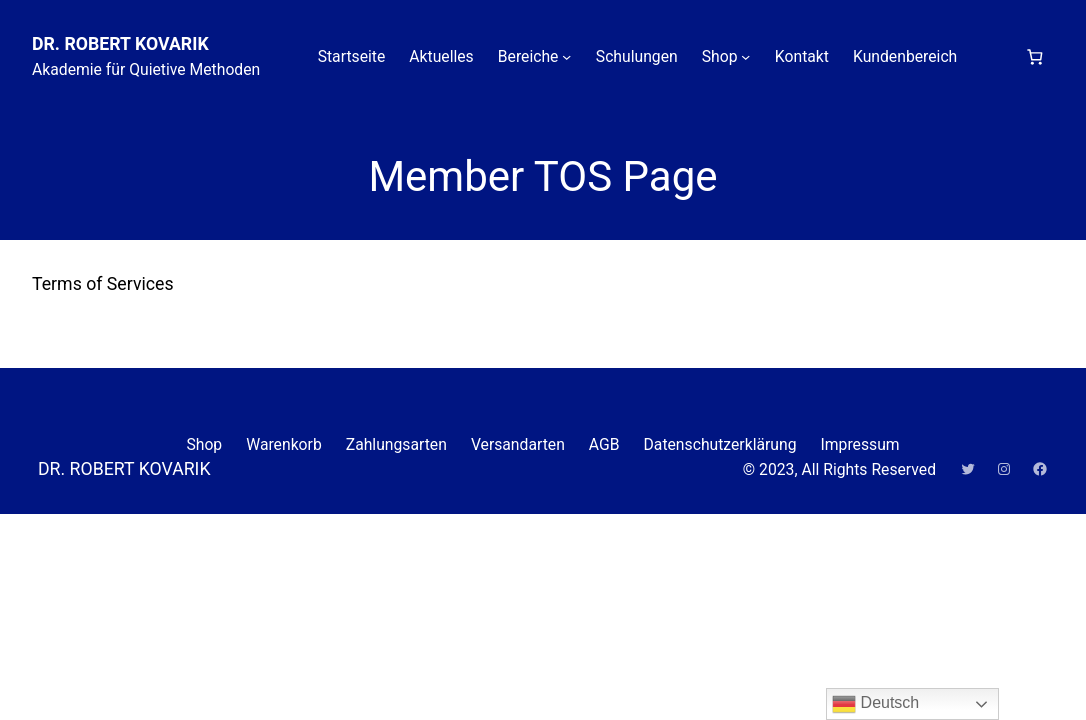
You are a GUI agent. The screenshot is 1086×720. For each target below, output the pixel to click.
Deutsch (875, 704)
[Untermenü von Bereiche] (566, 56)
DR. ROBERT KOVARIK (120, 44)
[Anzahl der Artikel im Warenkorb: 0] (1034, 56)
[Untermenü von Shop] (745, 56)
